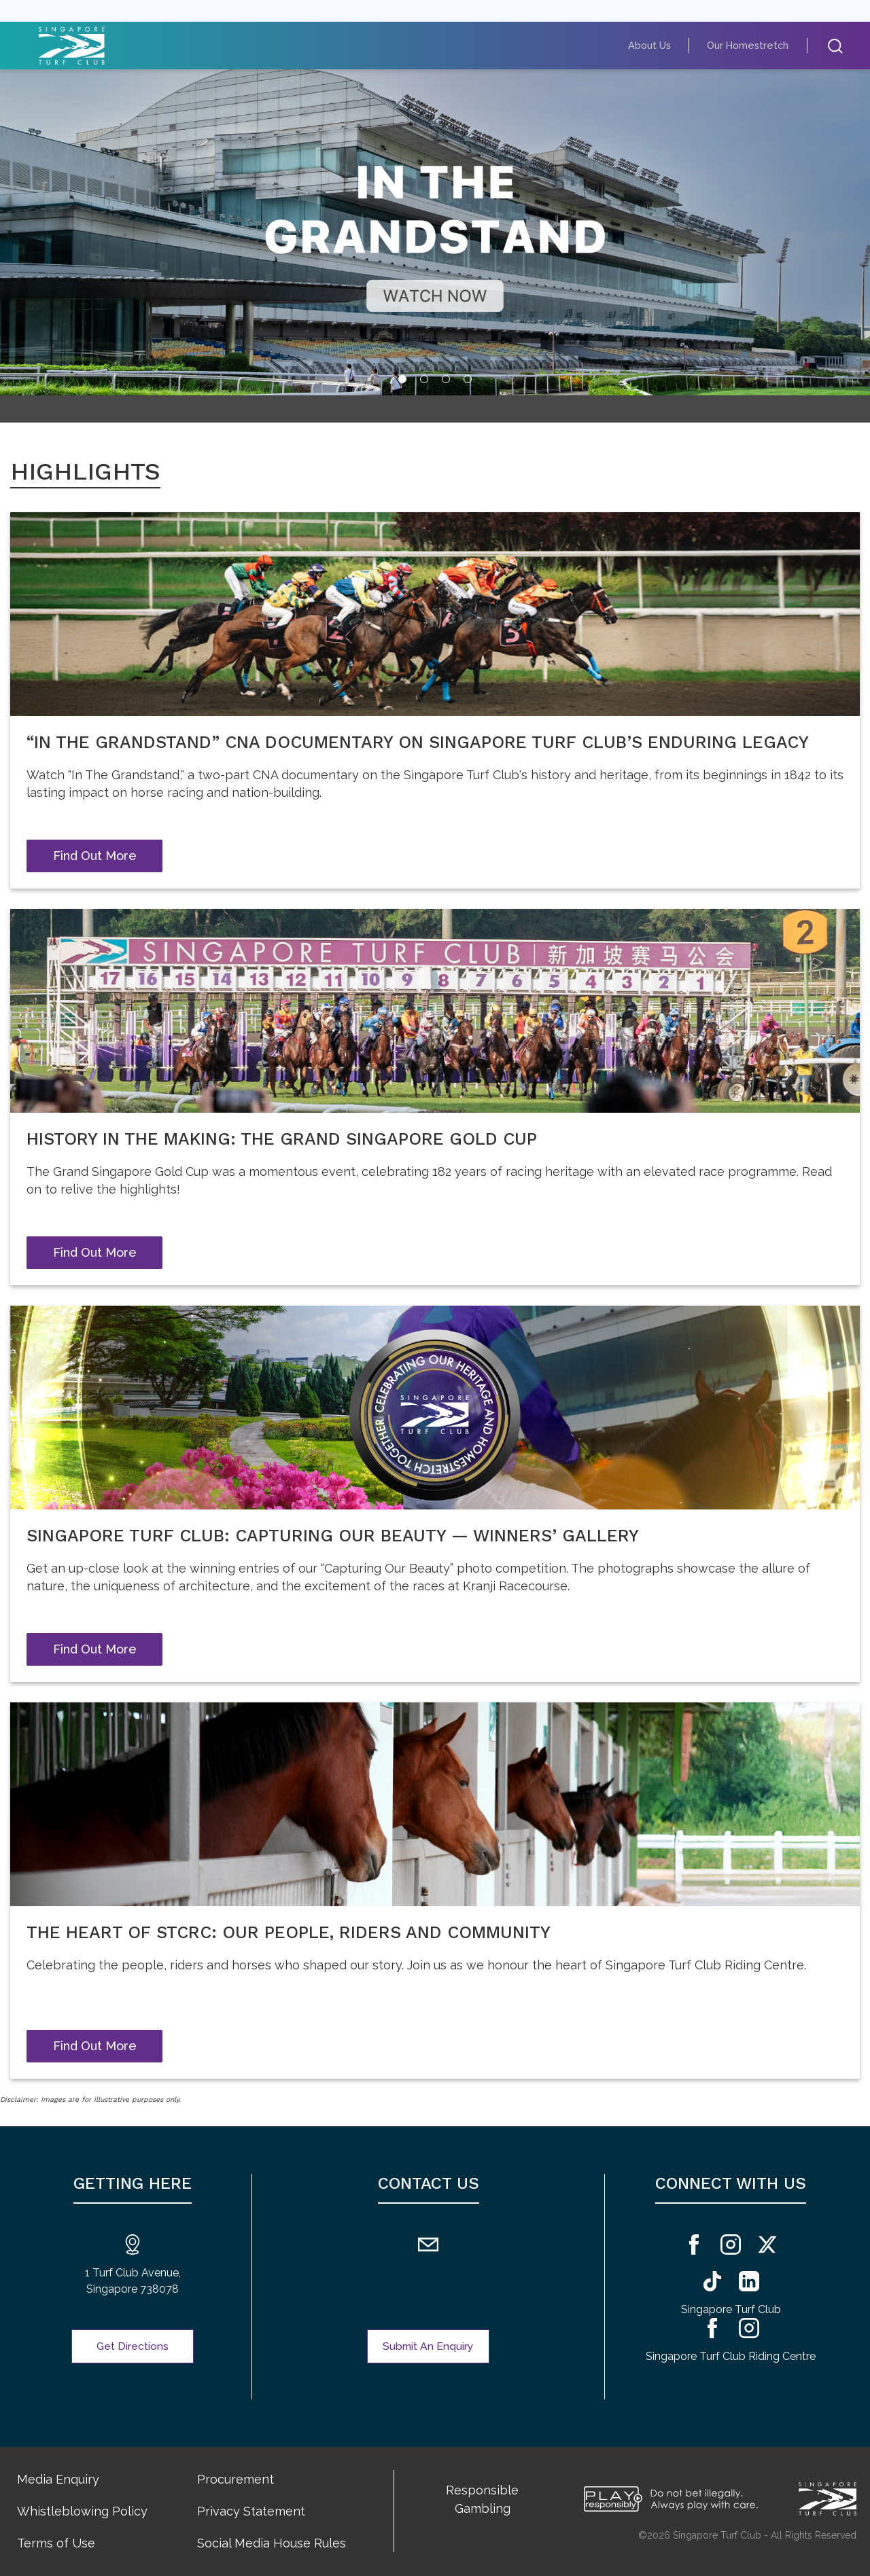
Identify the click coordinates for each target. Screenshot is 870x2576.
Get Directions (133, 2346)
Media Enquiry (58, 2479)
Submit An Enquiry (428, 2346)
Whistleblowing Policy (82, 2511)
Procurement (235, 2479)
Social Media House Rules (271, 2543)
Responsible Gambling (482, 2499)
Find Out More (95, 855)
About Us (666, 45)
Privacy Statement (251, 2511)
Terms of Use (56, 2543)
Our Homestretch (755, 45)
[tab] (402, 379)
